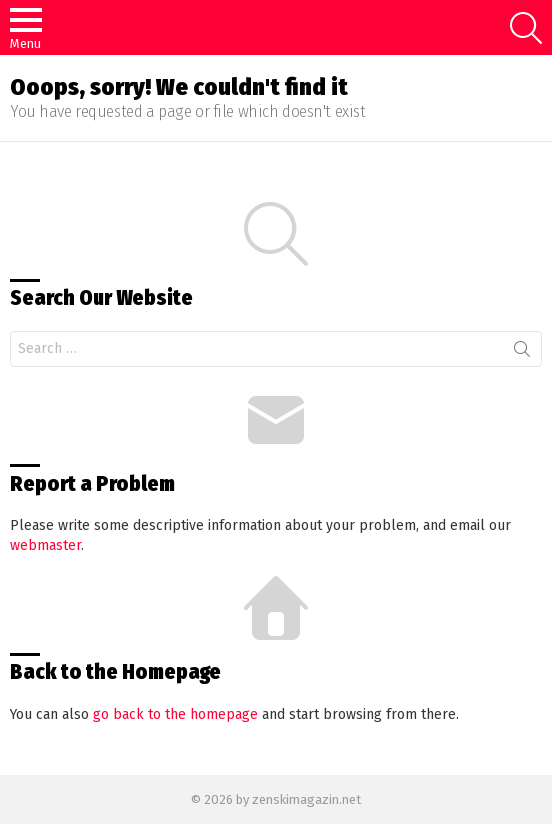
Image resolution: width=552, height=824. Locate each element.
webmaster (45, 545)
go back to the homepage (175, 714)
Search (522, 353)
